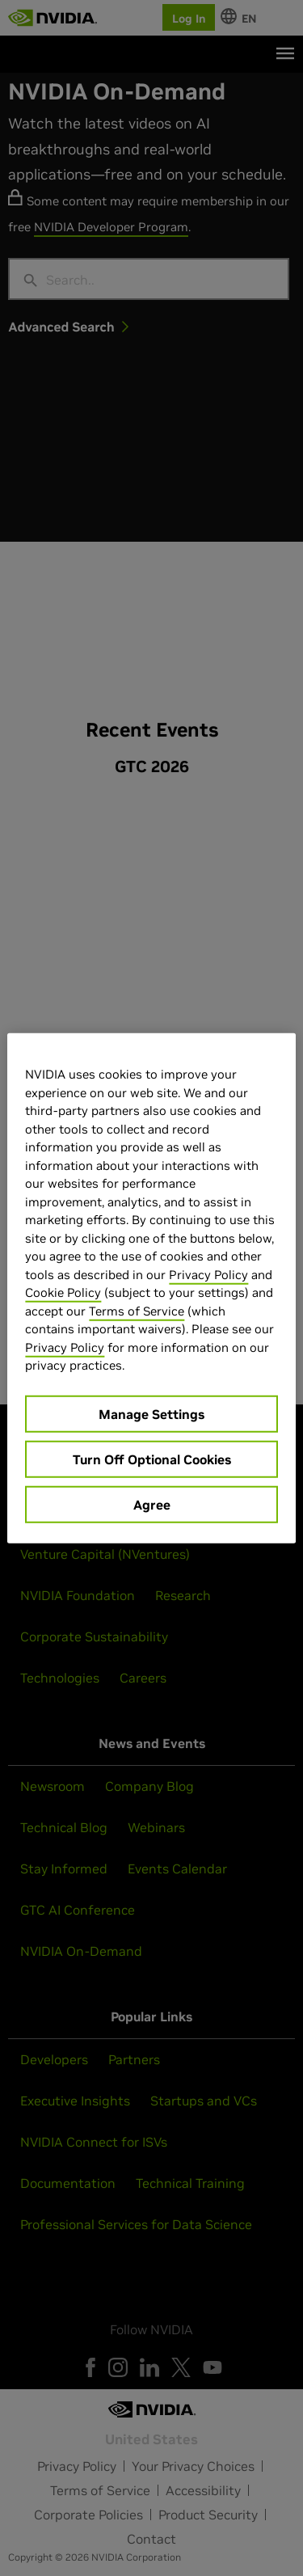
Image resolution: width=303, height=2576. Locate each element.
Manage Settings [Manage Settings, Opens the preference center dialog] (151, 1413)
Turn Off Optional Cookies (152, 1459)
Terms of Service (136, 1310)
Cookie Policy (63, 1292)
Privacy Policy (208, 1274)
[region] (151, 1288)
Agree (151, 1504)
